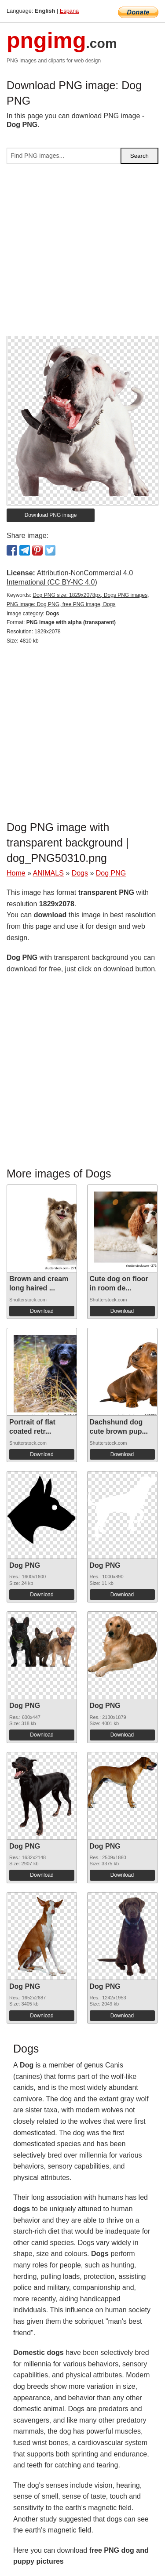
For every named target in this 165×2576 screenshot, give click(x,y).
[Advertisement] (82, 253)
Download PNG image (51, 515)
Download (41, 1311)
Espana (69, 10)
